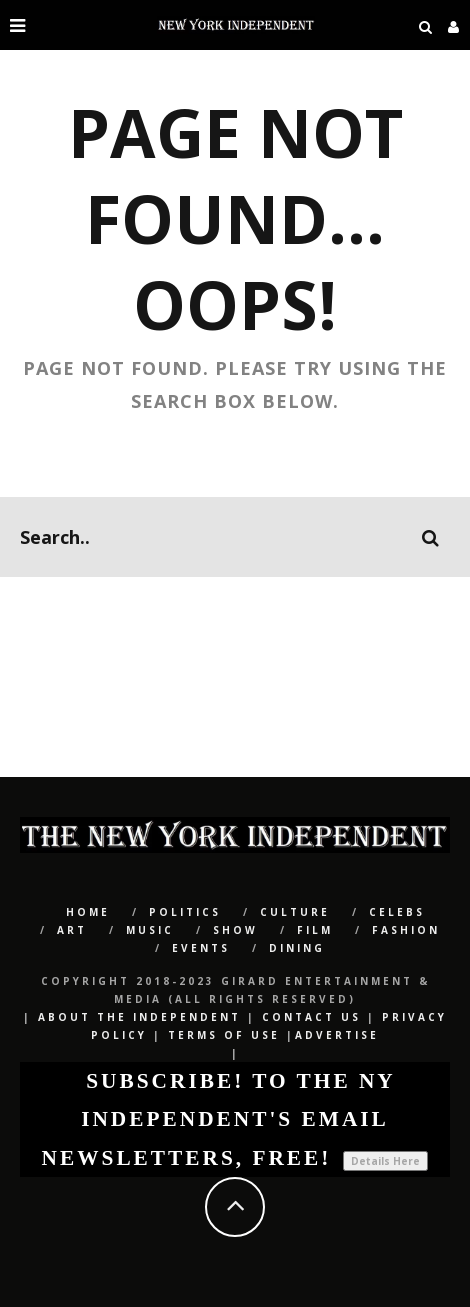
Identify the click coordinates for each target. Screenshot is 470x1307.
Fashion (406, 930)
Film (315, 930)
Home (88, 912)
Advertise (337, 1035)
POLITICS (185, 912)
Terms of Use (224, 1035)
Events (201, 948)
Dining (297, 948)
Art (72, 930)
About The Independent (139, 1017)
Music (150, 930)
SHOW (235, 930)
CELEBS (397, 912)
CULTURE (295, 912)
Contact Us (311, 1017)
